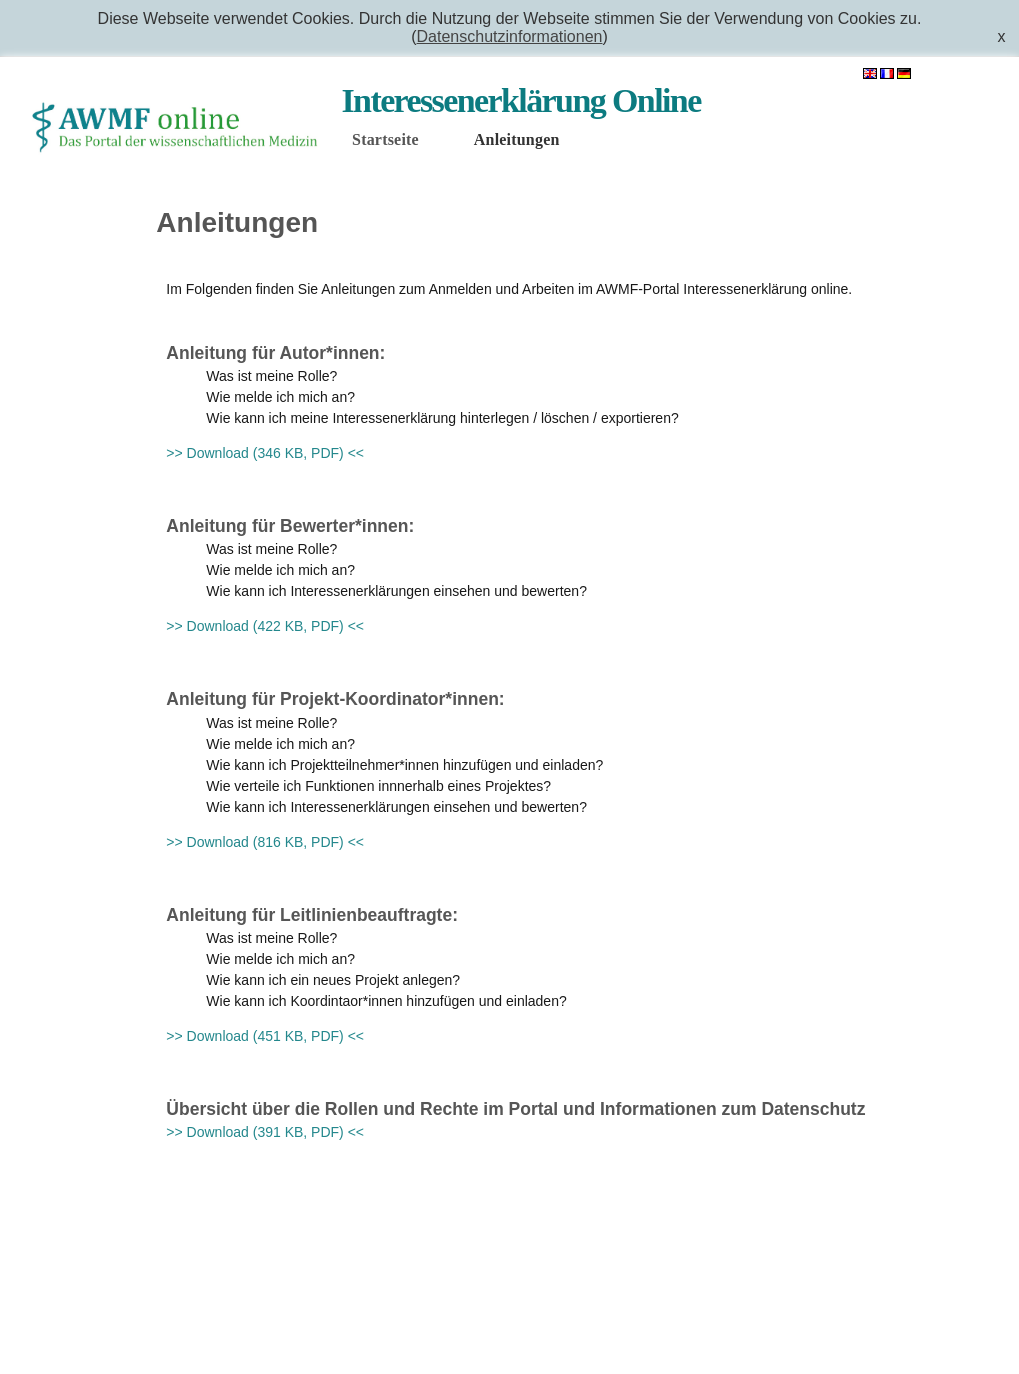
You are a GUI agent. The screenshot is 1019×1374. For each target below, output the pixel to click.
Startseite (385, 139)
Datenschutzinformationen (510, 36)
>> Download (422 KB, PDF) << (265, 626)
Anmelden (963, 74)
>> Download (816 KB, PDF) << (265, 842)
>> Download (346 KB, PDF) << (265, 453)
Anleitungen (517, 139)
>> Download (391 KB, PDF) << (265, 1132)
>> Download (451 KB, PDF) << (265, 1036)
